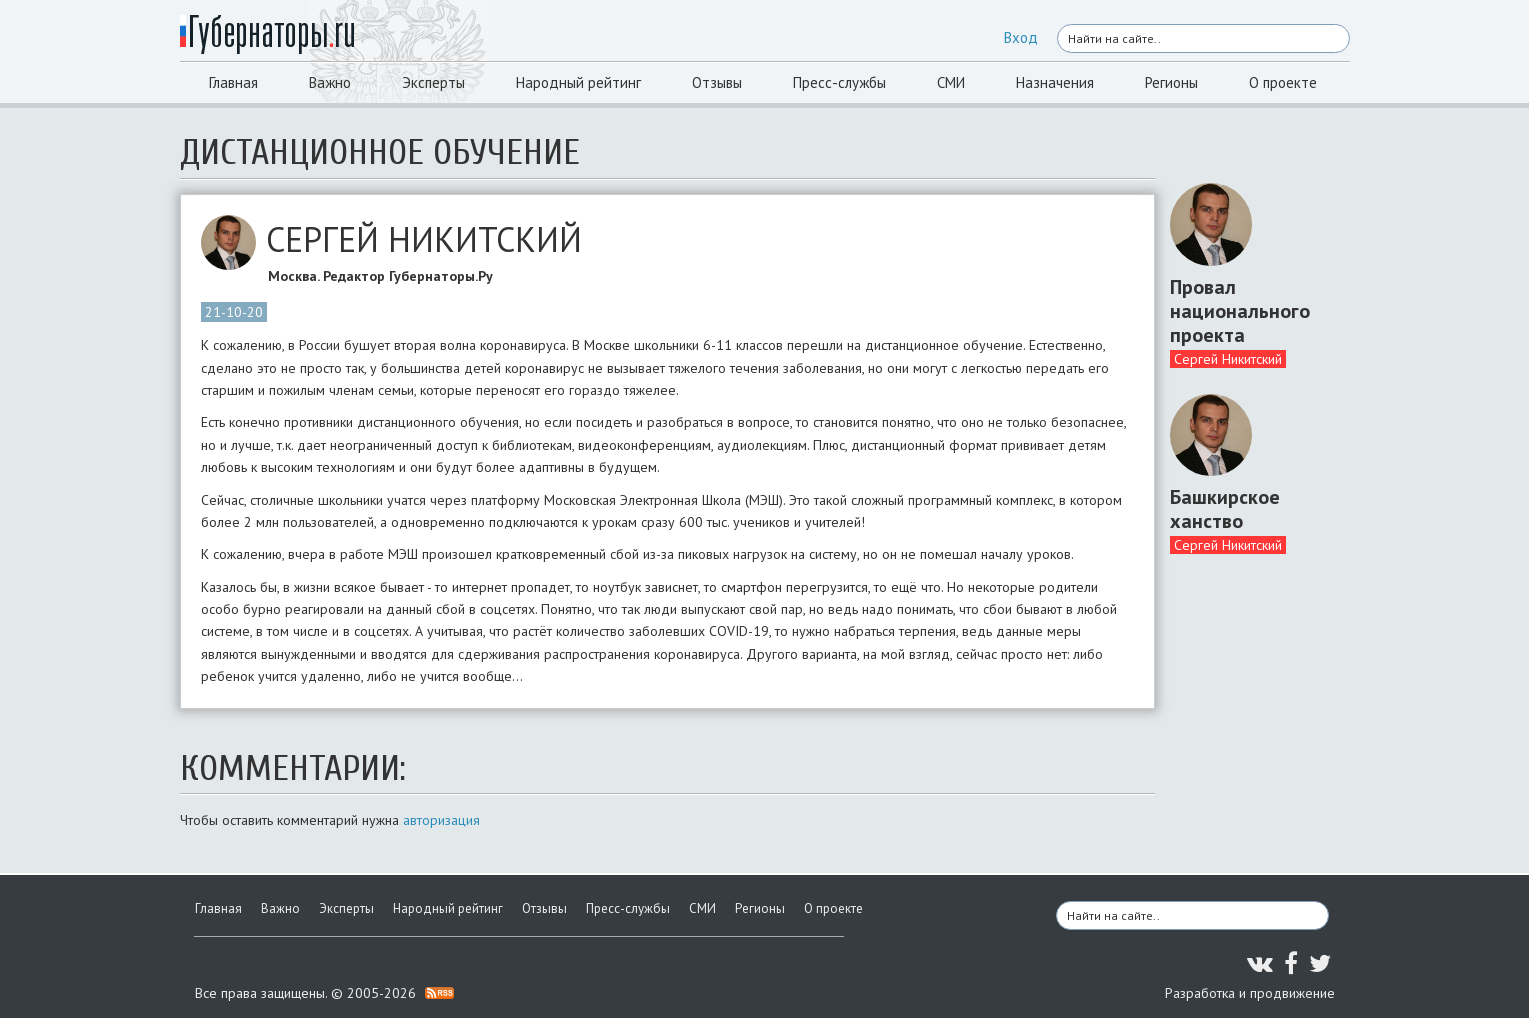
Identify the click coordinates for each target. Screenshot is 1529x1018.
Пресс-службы (839, 82)
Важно (330, 82)
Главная (233, 82)
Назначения (1055, 82)
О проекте (1283, 82)
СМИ (951, 82)
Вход (1021, 37)
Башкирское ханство (1225, 509)
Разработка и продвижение (1250, 993)
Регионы (1171, 82)
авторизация (441, 820)
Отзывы (717, 82)
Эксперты (433, 82)
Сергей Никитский (1228, 359)
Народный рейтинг (578, 82)
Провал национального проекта (1240, 311)
